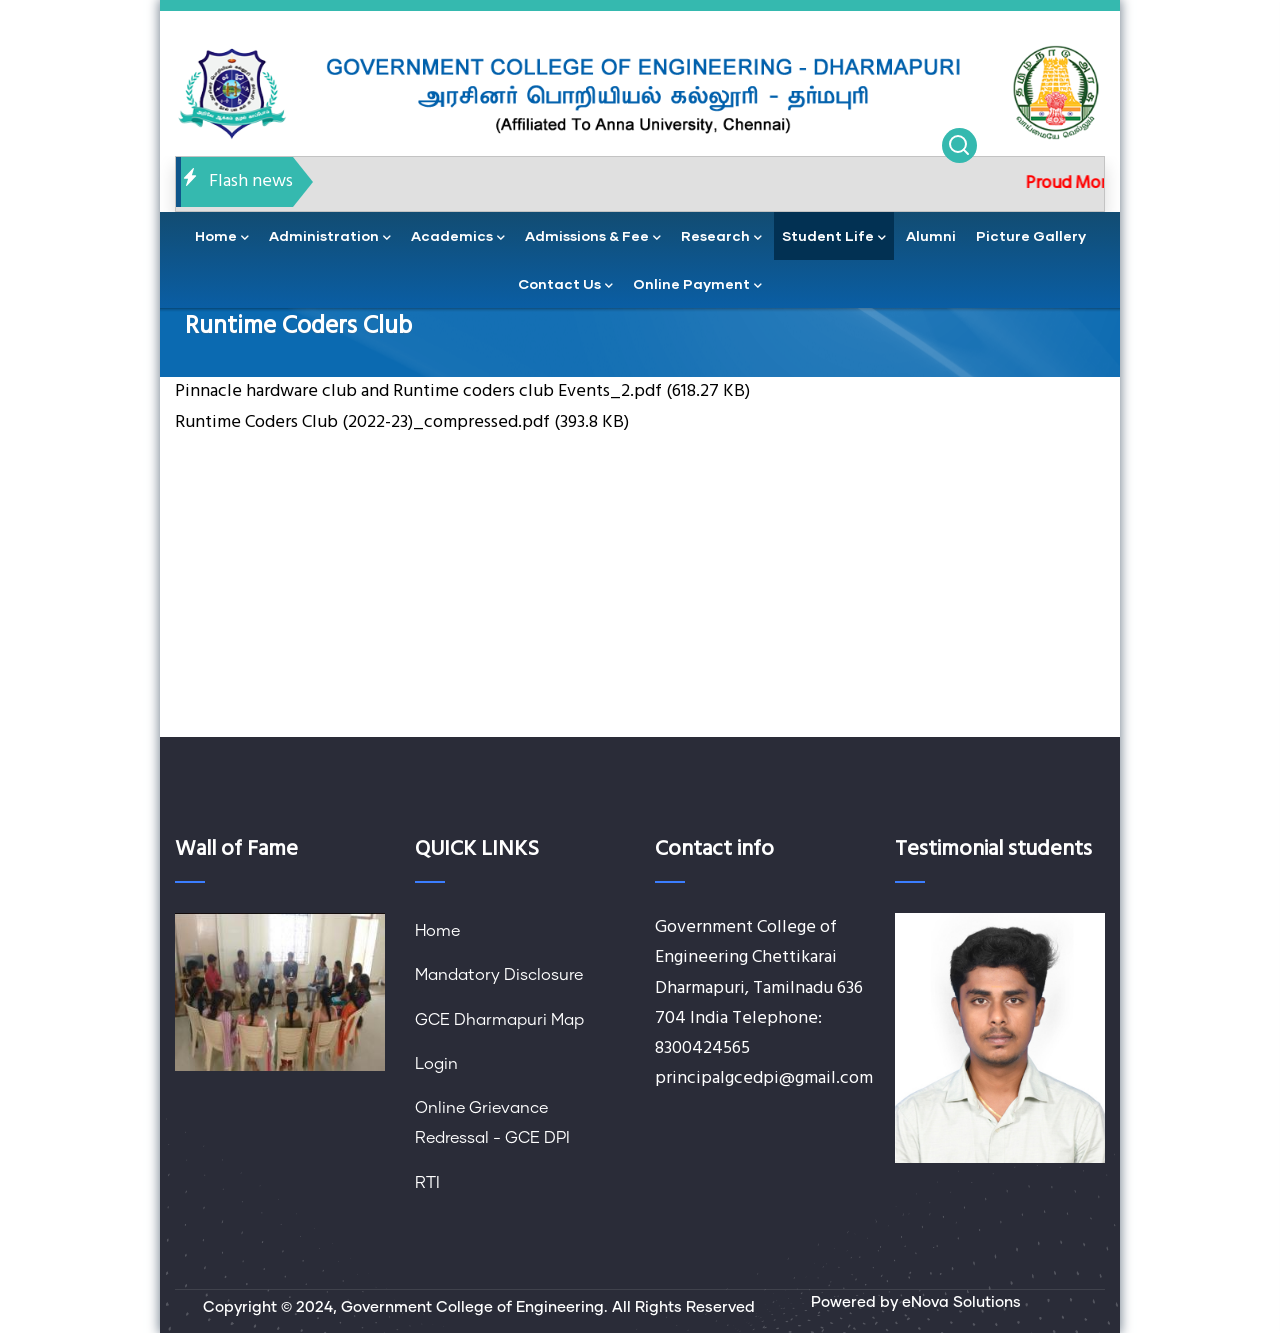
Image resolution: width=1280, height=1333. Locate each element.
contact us (565, 285)
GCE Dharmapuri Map (499, 1020)
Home (437, 931)
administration (330, 237)
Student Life (834, 237)
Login (436, 1064)
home (222, 237)
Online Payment (697, 285)
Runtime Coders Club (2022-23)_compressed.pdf (362, 422)
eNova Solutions (961, 1302)
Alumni (931, 235)
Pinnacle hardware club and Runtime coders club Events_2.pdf (418, 391)
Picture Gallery (1031, 235)
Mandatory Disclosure (499, 975)
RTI (427, 1183)
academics (458, 237)
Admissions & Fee (593, 237)
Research (721, 237)
